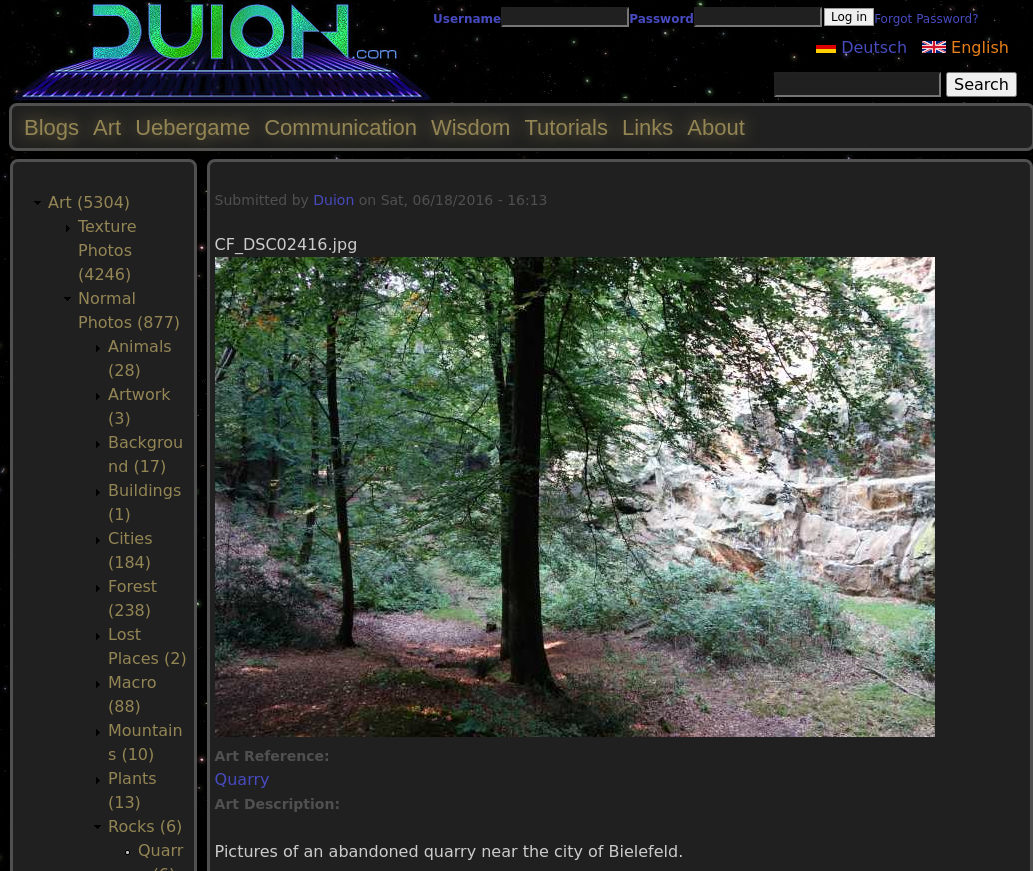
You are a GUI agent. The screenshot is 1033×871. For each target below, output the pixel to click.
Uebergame (192, 127)
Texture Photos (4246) (107, 250)
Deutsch (861, 47)
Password (661, 19)
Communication (340, 127)
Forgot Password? (926, 19)
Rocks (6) (145, 826)
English (965, 47)
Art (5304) (89, 202)
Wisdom (470, 127)
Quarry (242, 779)
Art (107, 127)
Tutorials (566, 127)
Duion (333, 200)
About (716, 127)
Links (647, 127)
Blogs (51, 127)
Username (467, 19)
